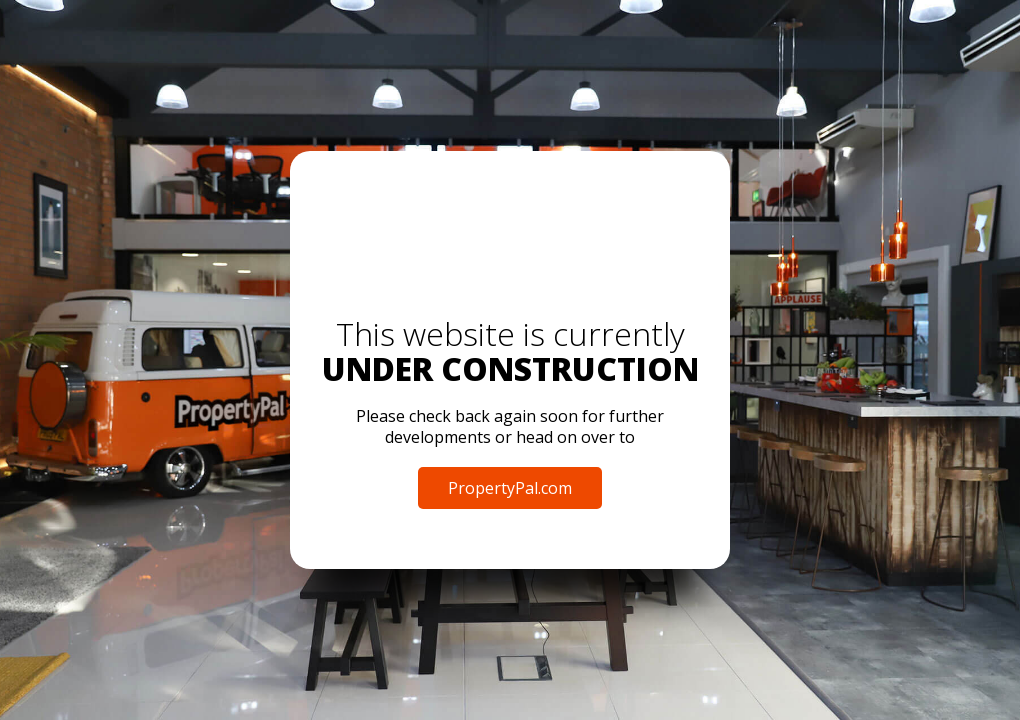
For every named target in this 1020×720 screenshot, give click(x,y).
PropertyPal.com (510, 488)
